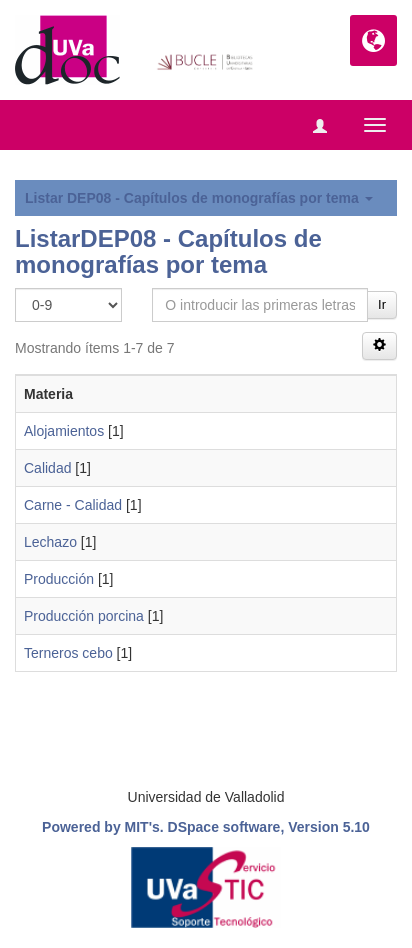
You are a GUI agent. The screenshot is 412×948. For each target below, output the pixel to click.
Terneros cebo (68, 653)
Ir (382, 304)
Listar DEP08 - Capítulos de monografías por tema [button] (199, 198)
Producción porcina (84, 616)
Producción (59, 579)
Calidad (47, 468)
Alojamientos (64, 431)
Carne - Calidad (73, 505)
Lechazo (50, 542)
